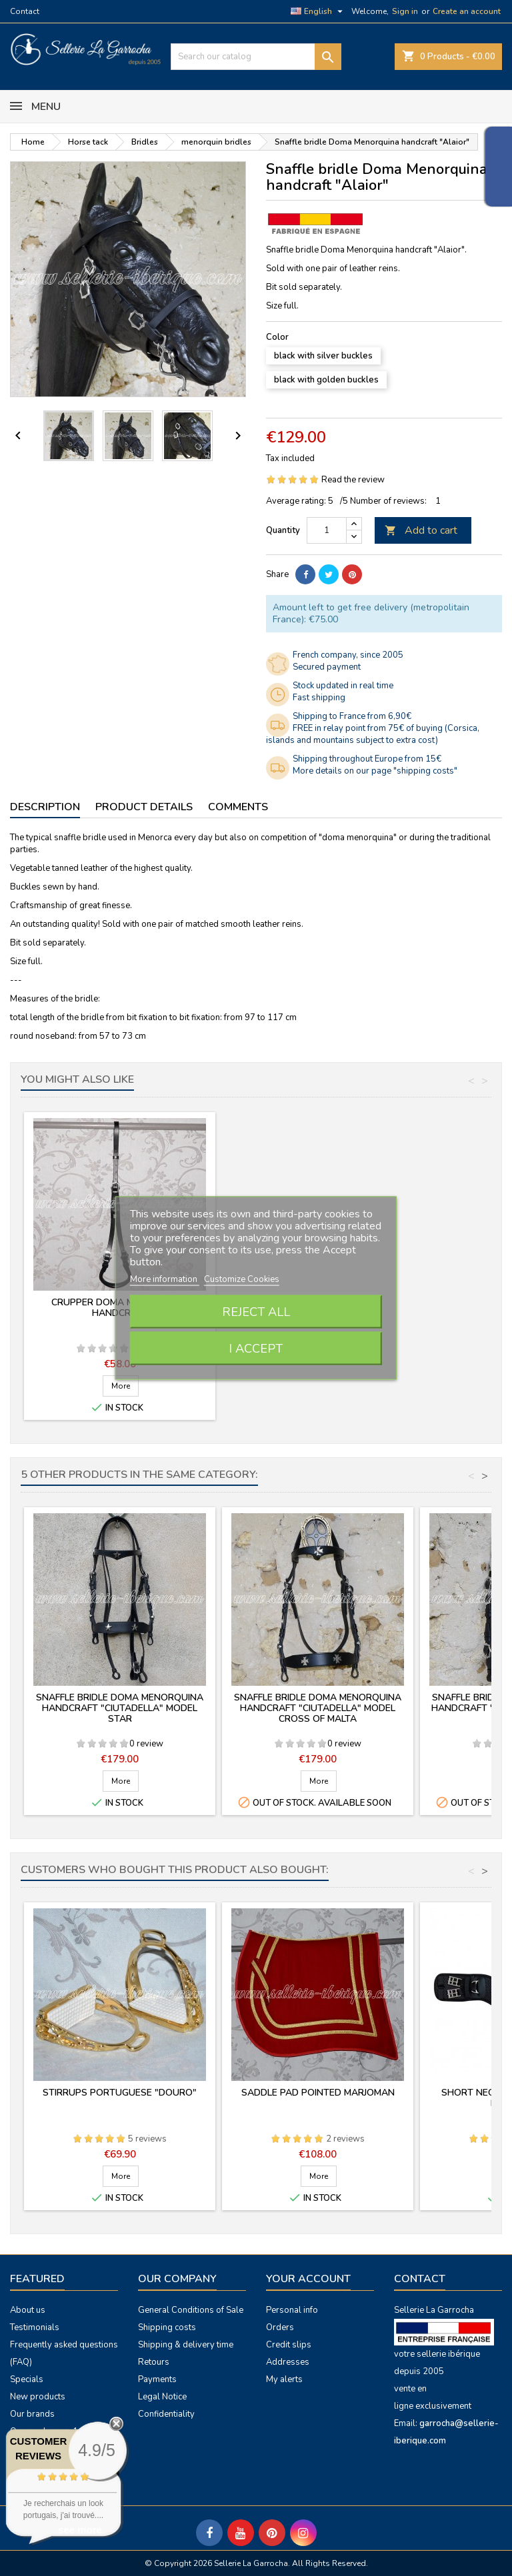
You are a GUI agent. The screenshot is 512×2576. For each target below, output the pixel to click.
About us (27, 2310)
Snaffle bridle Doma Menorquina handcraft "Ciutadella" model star (119, 1708)
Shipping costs (167, 2327)
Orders (280, 2327)
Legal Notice (162, 2397)
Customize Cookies (241, 1279)
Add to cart (421, 530)
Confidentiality (166, 2414)
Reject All (256, 1312)
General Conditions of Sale (190, 2310)
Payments (157, 2379)
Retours (153, 2362)
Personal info (292, 2310)
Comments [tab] (238, 807)
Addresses (287, 2362)
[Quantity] (327, 530)
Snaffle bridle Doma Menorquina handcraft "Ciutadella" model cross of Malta (317, 1708)
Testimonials (34, 2327)
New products (37, 2397)
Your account (308, 2278)
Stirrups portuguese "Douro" (120, 2092)
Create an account (467, 11)
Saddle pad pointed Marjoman (318, 2092)
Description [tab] (45, 807)
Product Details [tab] (144, 807)
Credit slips (288, 2345)
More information (164, 1279)
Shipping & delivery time (185, 2345)
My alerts (284, 2379)
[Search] (256, 56)
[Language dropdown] (318, 11)
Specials (26, 2379)
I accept (256, 1349)
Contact (24, 11)
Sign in (405, 11)
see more (80, 2529)
